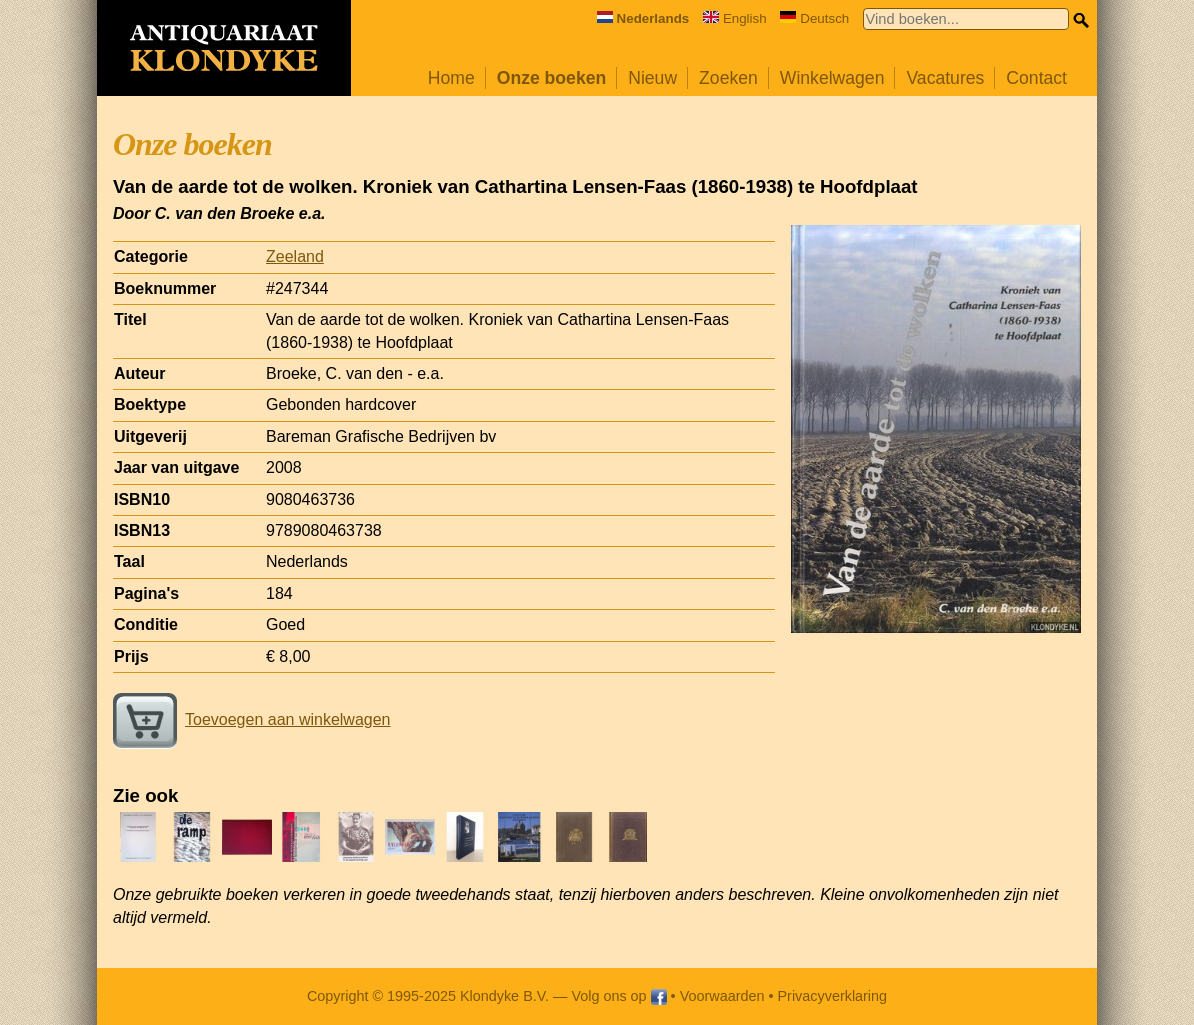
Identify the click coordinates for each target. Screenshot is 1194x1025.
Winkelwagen (832, 78)
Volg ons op (618, 996)
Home (451, 78)
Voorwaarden (722, 996)
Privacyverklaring (833, 996)
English (735, 18)
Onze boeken (552, 78)
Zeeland (295, 256)
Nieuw (652, 78)
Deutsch (814, 18)
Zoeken (728, 78)
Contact (1036, 78)
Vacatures (945, 78)
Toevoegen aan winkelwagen (251, 719)
